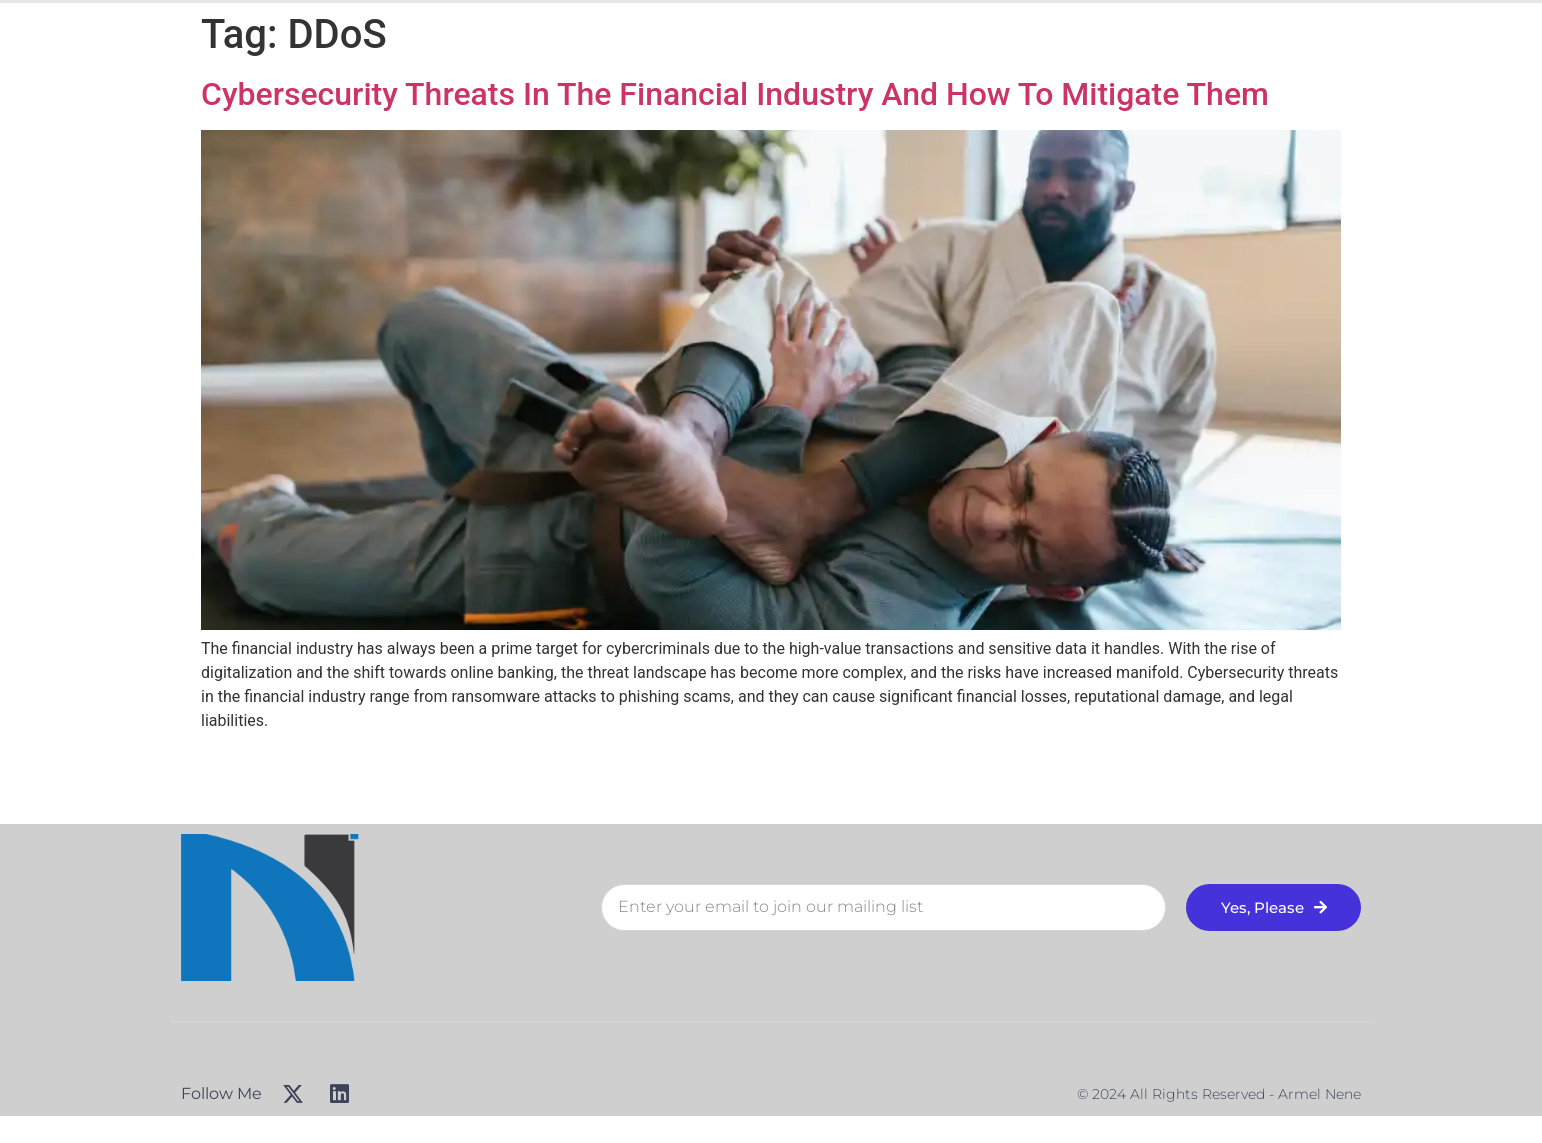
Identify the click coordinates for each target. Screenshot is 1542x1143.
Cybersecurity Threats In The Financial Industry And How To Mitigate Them (735, 94)
